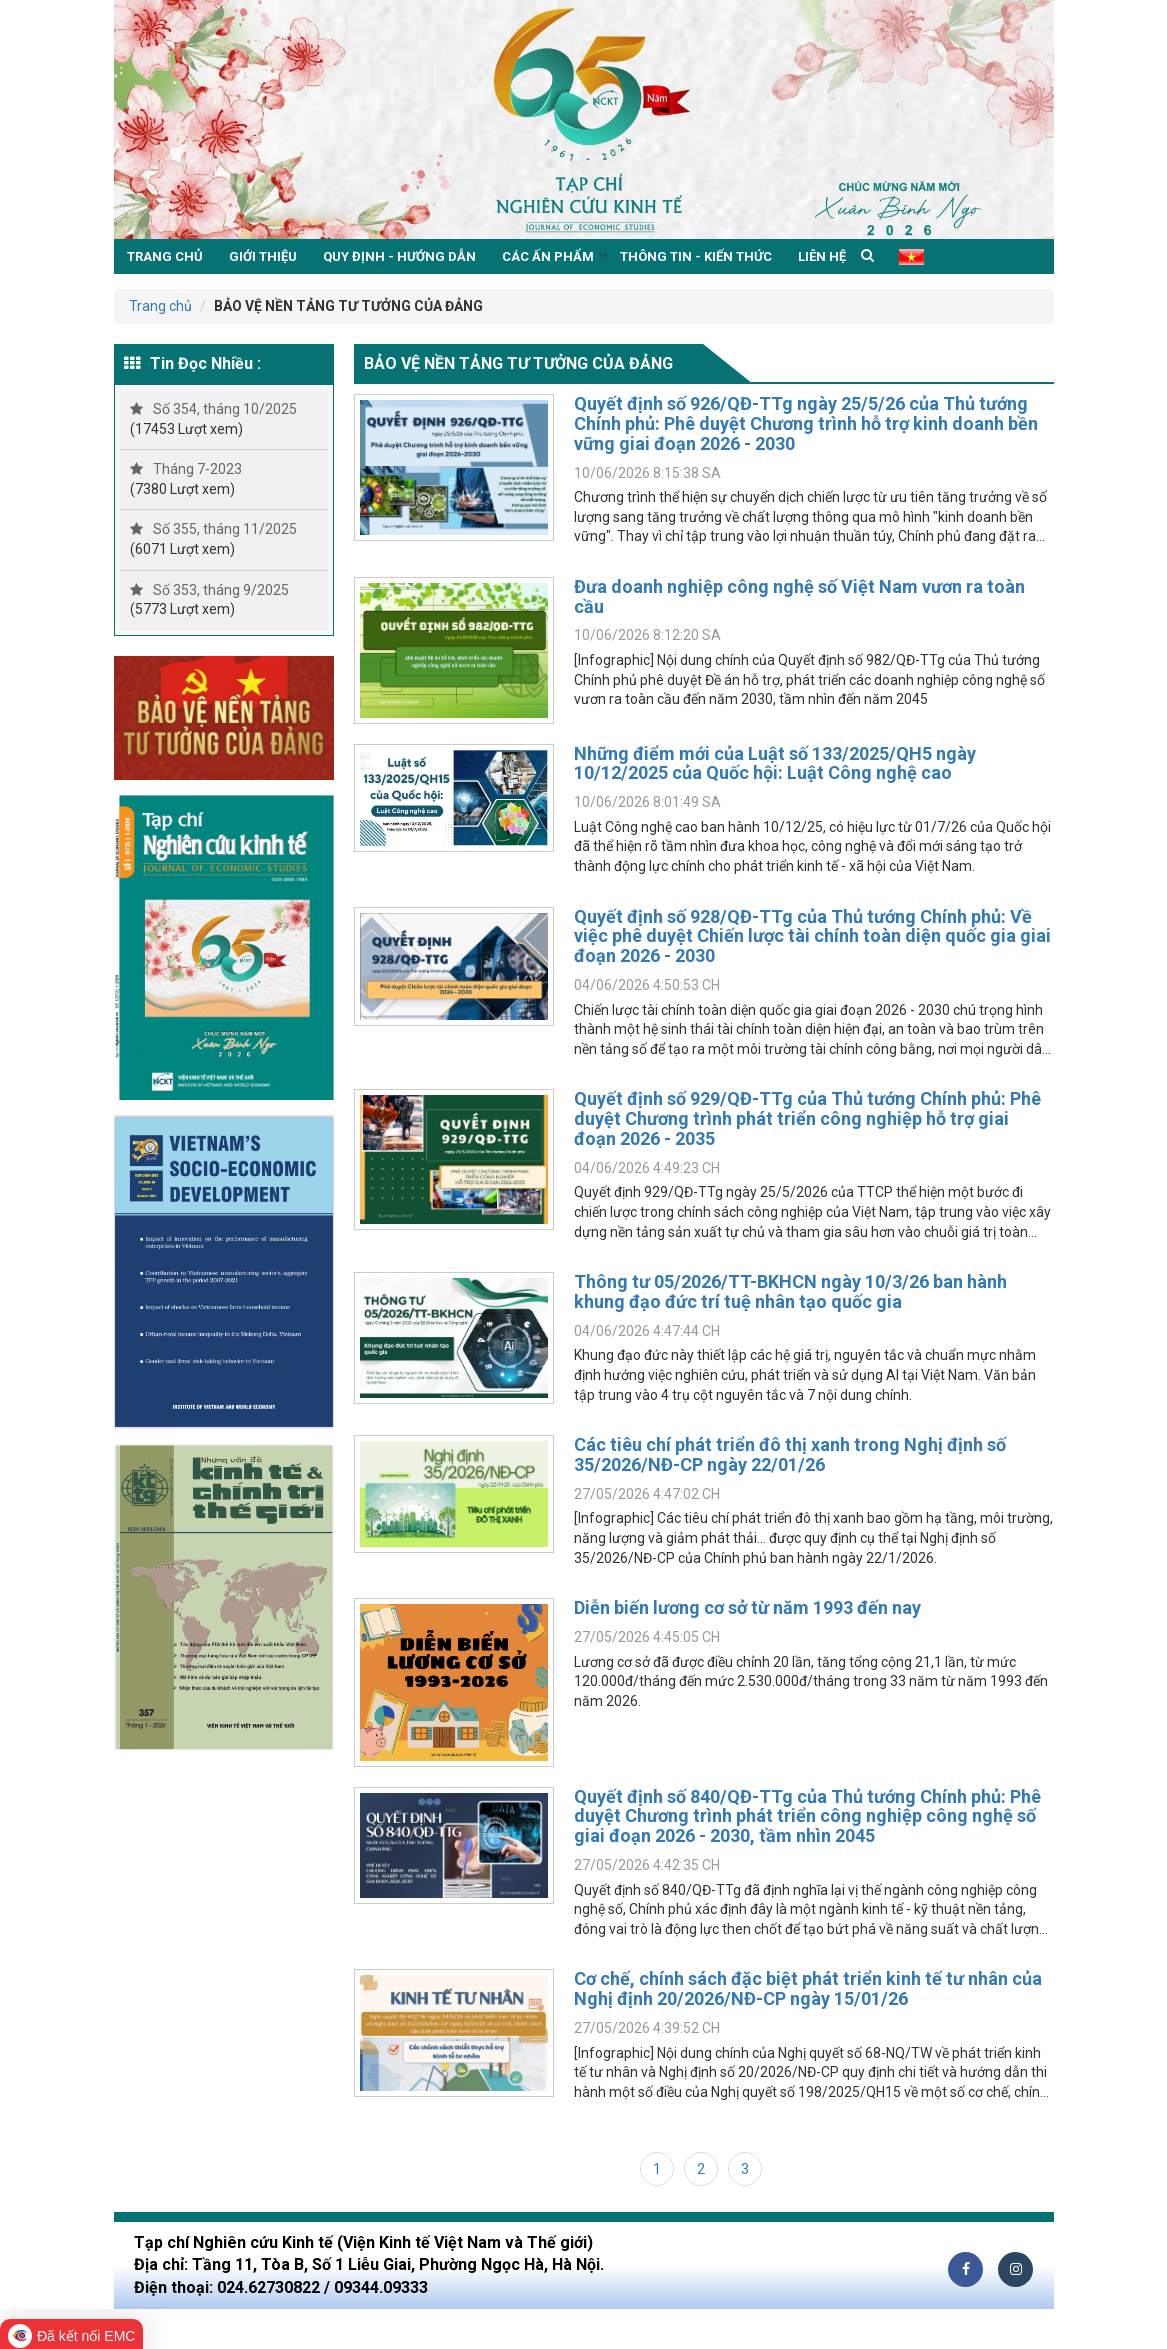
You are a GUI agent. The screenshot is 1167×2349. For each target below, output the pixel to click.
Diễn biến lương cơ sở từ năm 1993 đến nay (747, 1607)
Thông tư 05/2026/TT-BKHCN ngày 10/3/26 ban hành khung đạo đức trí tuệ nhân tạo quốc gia (790, 1291)
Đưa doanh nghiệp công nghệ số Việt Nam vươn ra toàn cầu (799, 596)
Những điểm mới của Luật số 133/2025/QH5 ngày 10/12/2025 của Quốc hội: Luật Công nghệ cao (775, 763)
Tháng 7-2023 (186, 469)
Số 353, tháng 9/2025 (209, 590)
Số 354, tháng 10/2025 (213, 409)
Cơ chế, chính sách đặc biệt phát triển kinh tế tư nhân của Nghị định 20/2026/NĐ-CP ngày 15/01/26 (808, 1988)
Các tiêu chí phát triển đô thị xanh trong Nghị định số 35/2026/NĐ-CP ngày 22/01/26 (790, 1454)
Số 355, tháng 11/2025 (213, 529)
